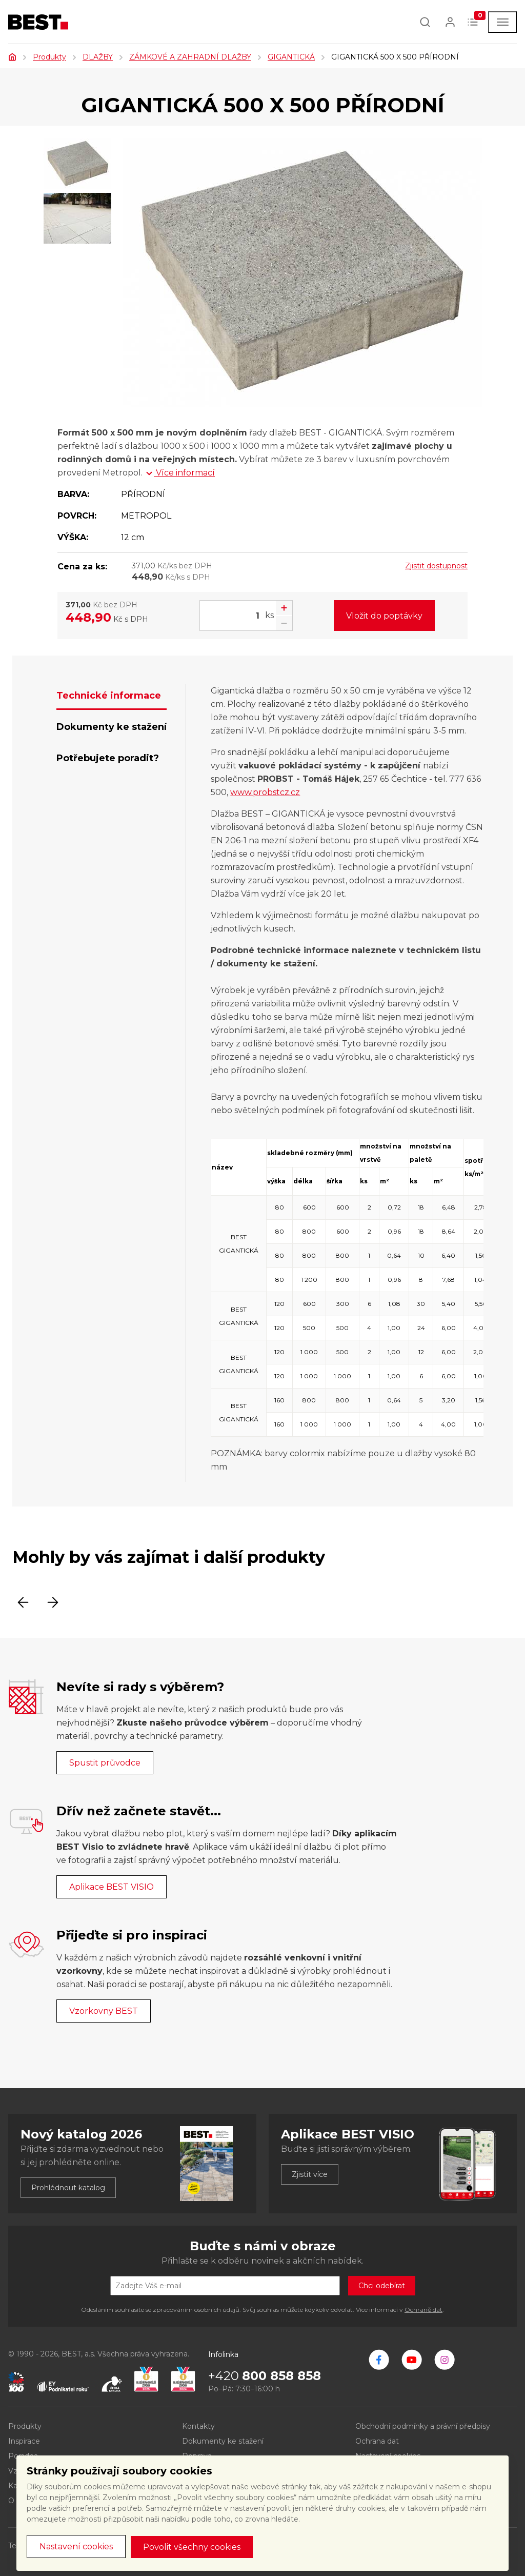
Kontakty (198, 2426)
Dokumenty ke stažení (223, 2441)
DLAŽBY (98, 57)
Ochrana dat (377, 2441)
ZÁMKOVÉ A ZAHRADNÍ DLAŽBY (190, 57)
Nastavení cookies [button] (76, 2546)
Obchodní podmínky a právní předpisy (422, 2426)
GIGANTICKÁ (291, 57)
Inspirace (24, 2441)
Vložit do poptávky (384, 616)
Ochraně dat (423, 2309)
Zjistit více (310, 2174)
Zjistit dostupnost (436, 565)
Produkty (49, 57)
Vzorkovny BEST (103, 2011)
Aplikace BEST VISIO (111, 1887)
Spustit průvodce (104, 1763)
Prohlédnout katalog (68, 2187)
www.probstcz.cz (265, 792)
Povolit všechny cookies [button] (191, 2547)
